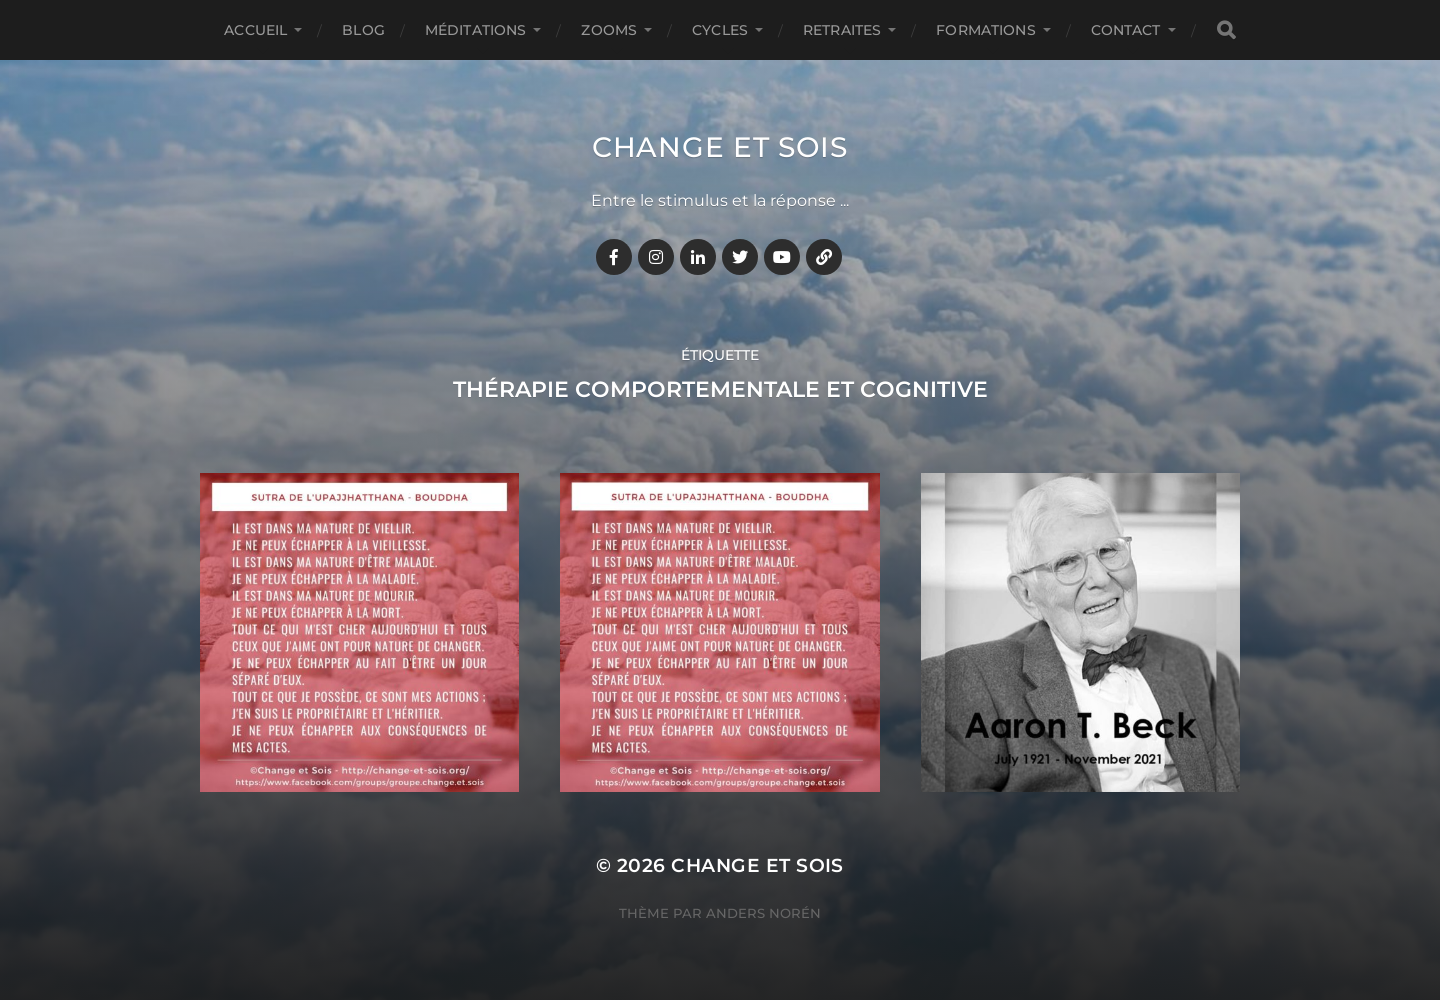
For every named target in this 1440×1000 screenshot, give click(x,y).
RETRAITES (842, 30)
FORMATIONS (985, 30)
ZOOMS (609, 30)
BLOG (363, 30)
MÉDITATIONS (476, 30)
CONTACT (1126, 30)
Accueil (255, 30)
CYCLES (720, 30)
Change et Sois (720, 147)
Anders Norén (763, 913)
